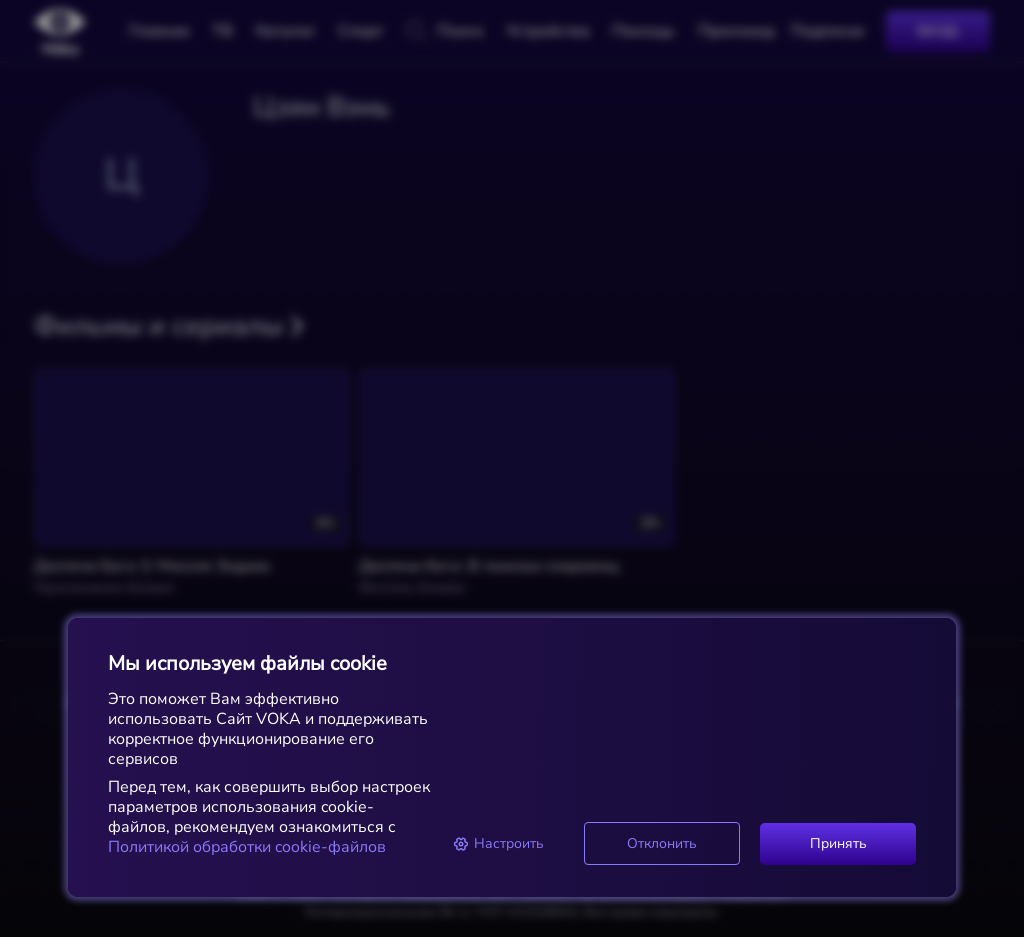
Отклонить (662, 843)
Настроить (498, 843)
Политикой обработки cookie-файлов (247, 847)
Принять (838, 843)
